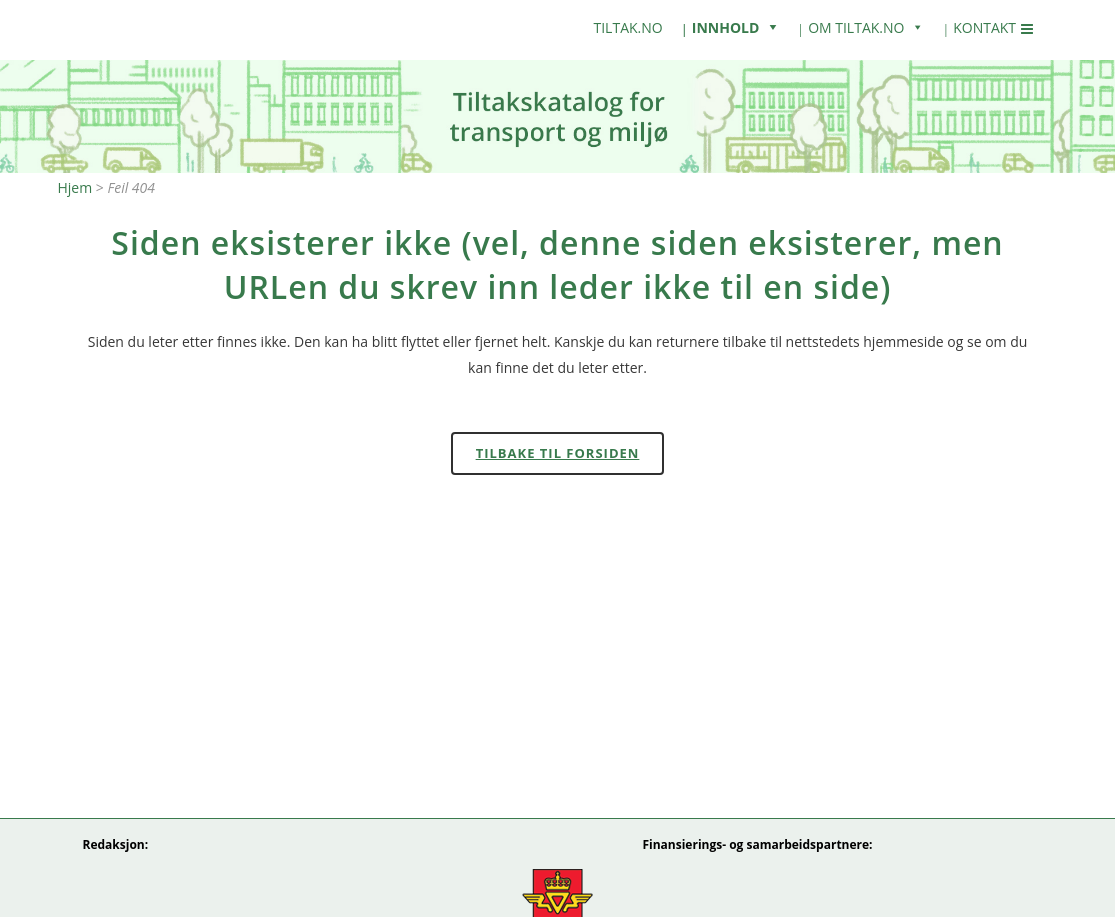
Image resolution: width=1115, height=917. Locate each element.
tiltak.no (628, 27)
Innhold (726, 27)
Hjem (75, 187)
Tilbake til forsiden (558, 453)
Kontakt (984, 27)
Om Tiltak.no (856, 27)
